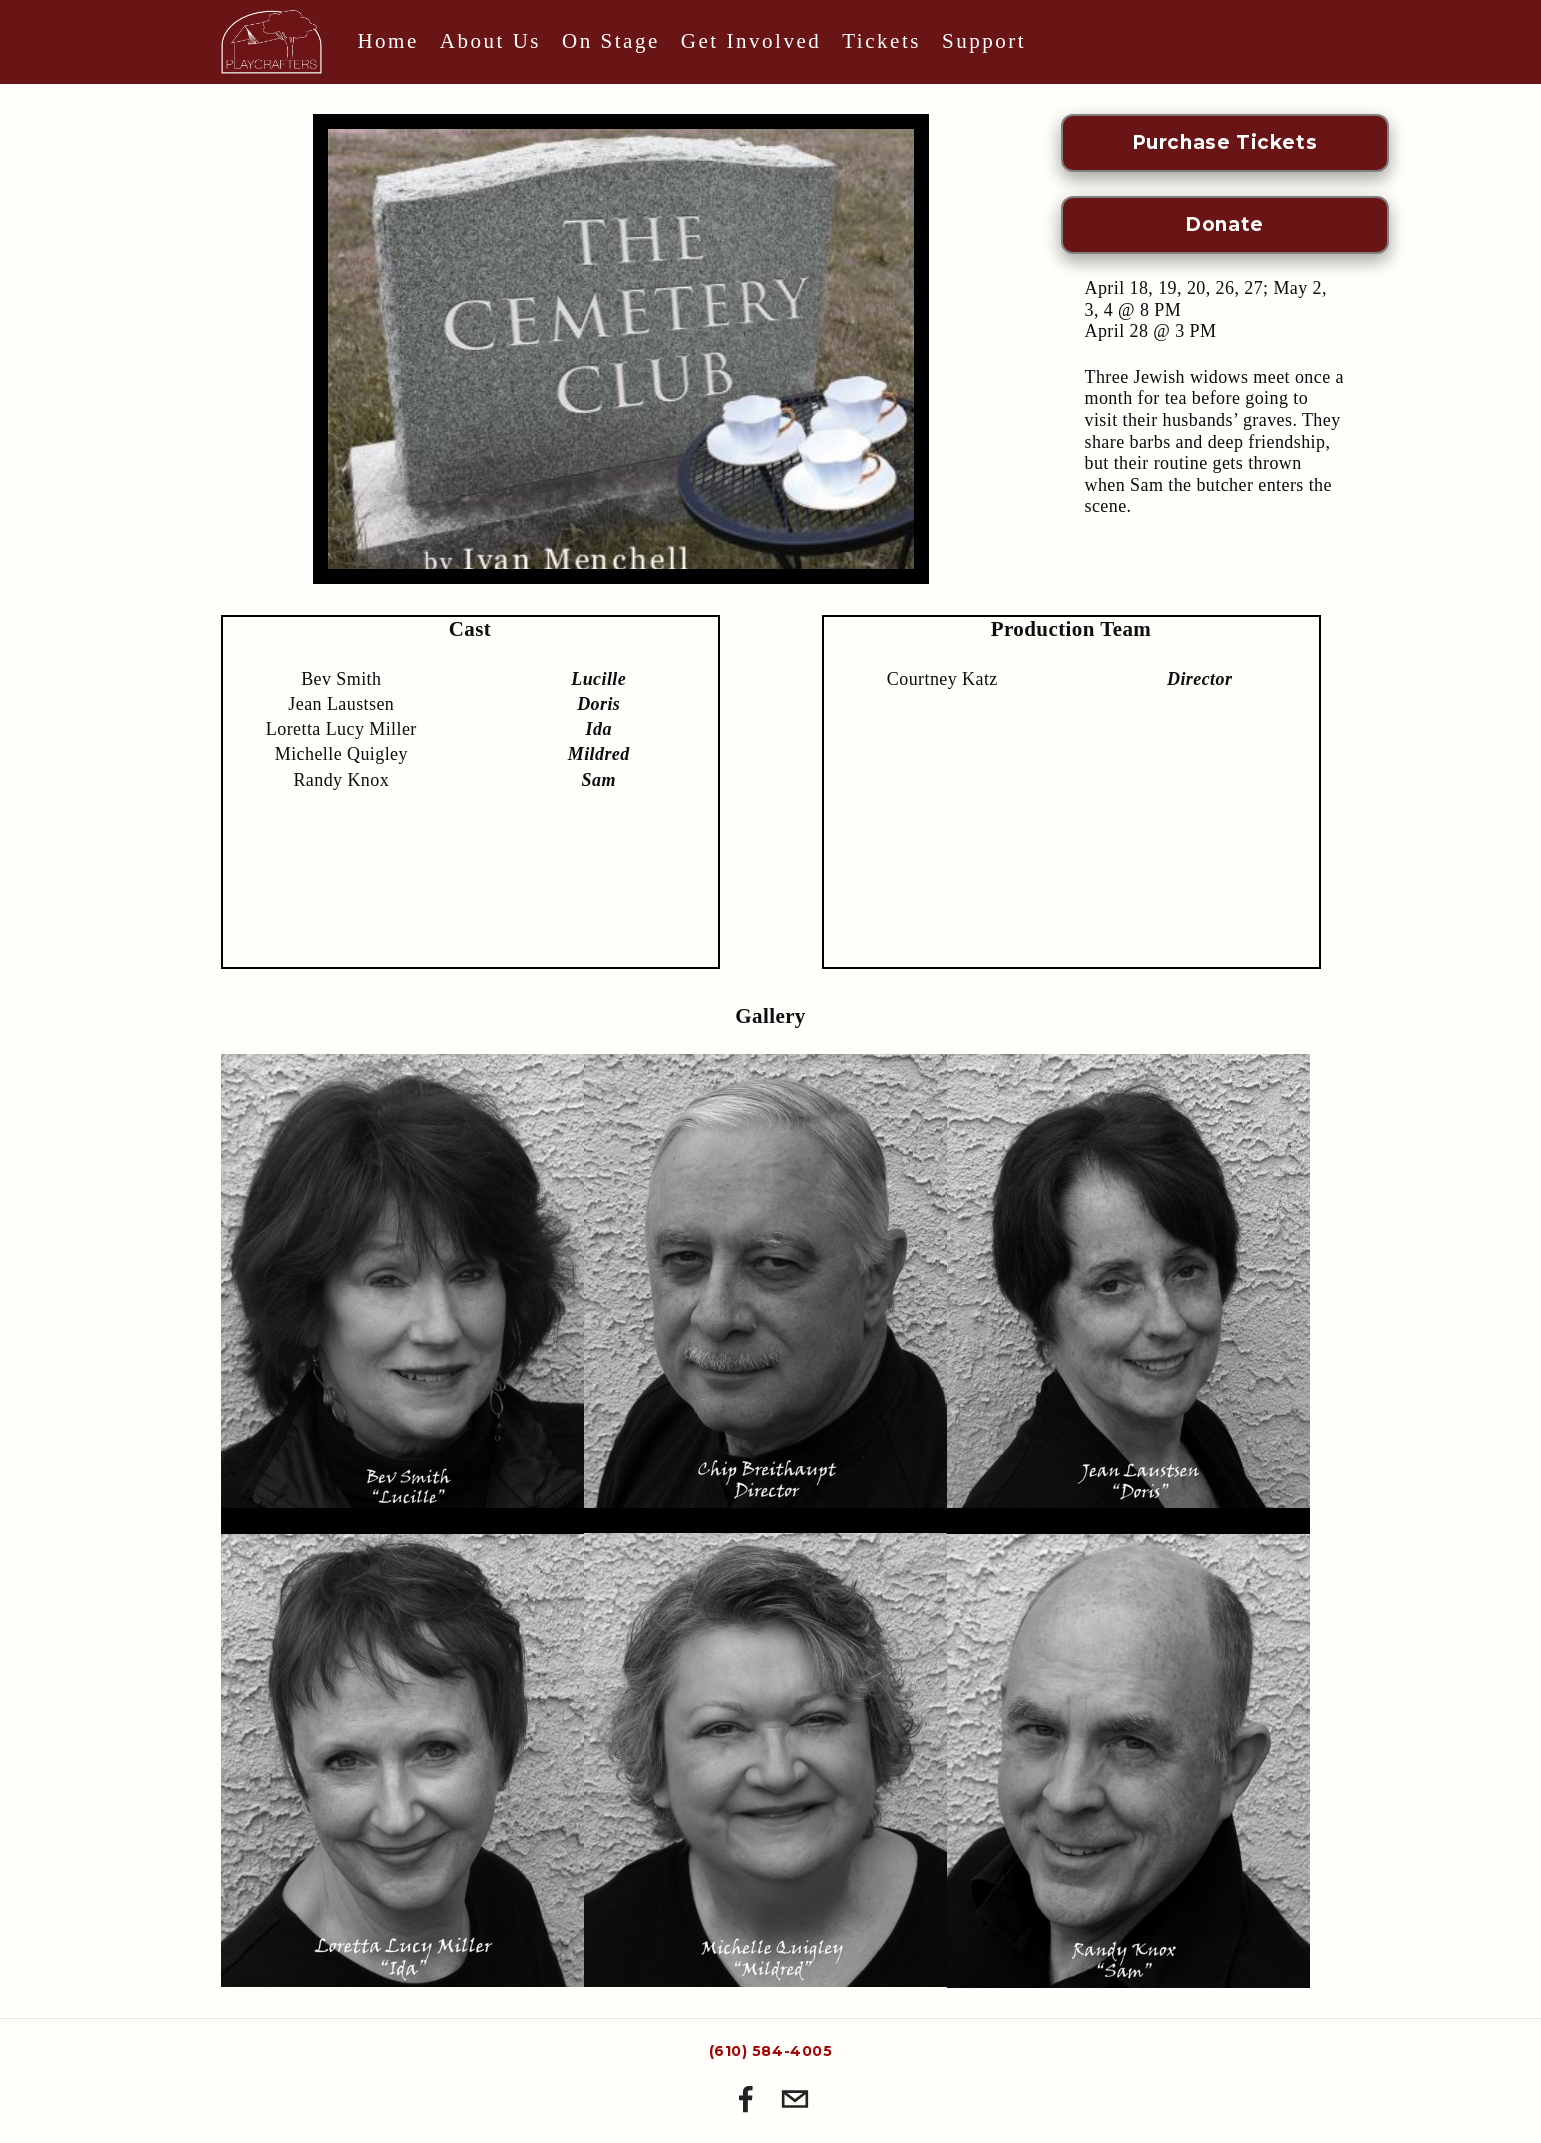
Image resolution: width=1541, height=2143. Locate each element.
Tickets (881, 41)
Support (984, 41)
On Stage (611, 41)
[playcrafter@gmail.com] (795, 2099)
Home (387, 41)
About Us (490, 41)
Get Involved (751, 41)
